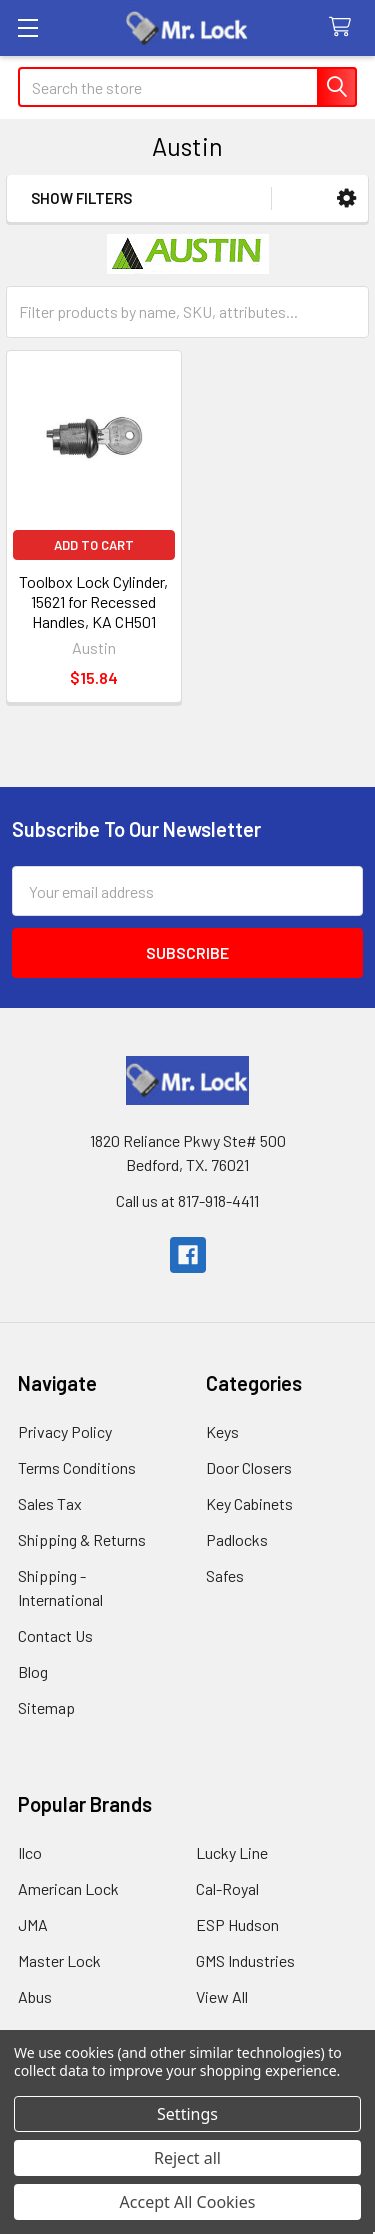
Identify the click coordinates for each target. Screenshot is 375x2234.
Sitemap (46, 1707)
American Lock (68, 1888)
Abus (35, 1996)
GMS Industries (245, 1960)
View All (222, 1996)
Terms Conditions (77, 1467)
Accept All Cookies (188, 2202)
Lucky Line (232, 1852)
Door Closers (249, 1467)
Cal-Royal (227, 1888)
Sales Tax (50, 1503)
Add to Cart (94, 545)
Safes (225, 1575)
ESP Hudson (237, 1924)
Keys (222, 1431)
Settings (187, 2114)
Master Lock (59, 1960)
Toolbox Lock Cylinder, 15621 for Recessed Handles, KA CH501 (93, 601)
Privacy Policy (65, 1431)
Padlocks (237, 1539)
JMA (33, 1924)
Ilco (30, 1852)
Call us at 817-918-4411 (187, 1200)
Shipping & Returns (82, 1539)
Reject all (187, 2158)
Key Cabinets (249, 1503)
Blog (33, 1671)
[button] (346, 198)
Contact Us (55, 1635)
